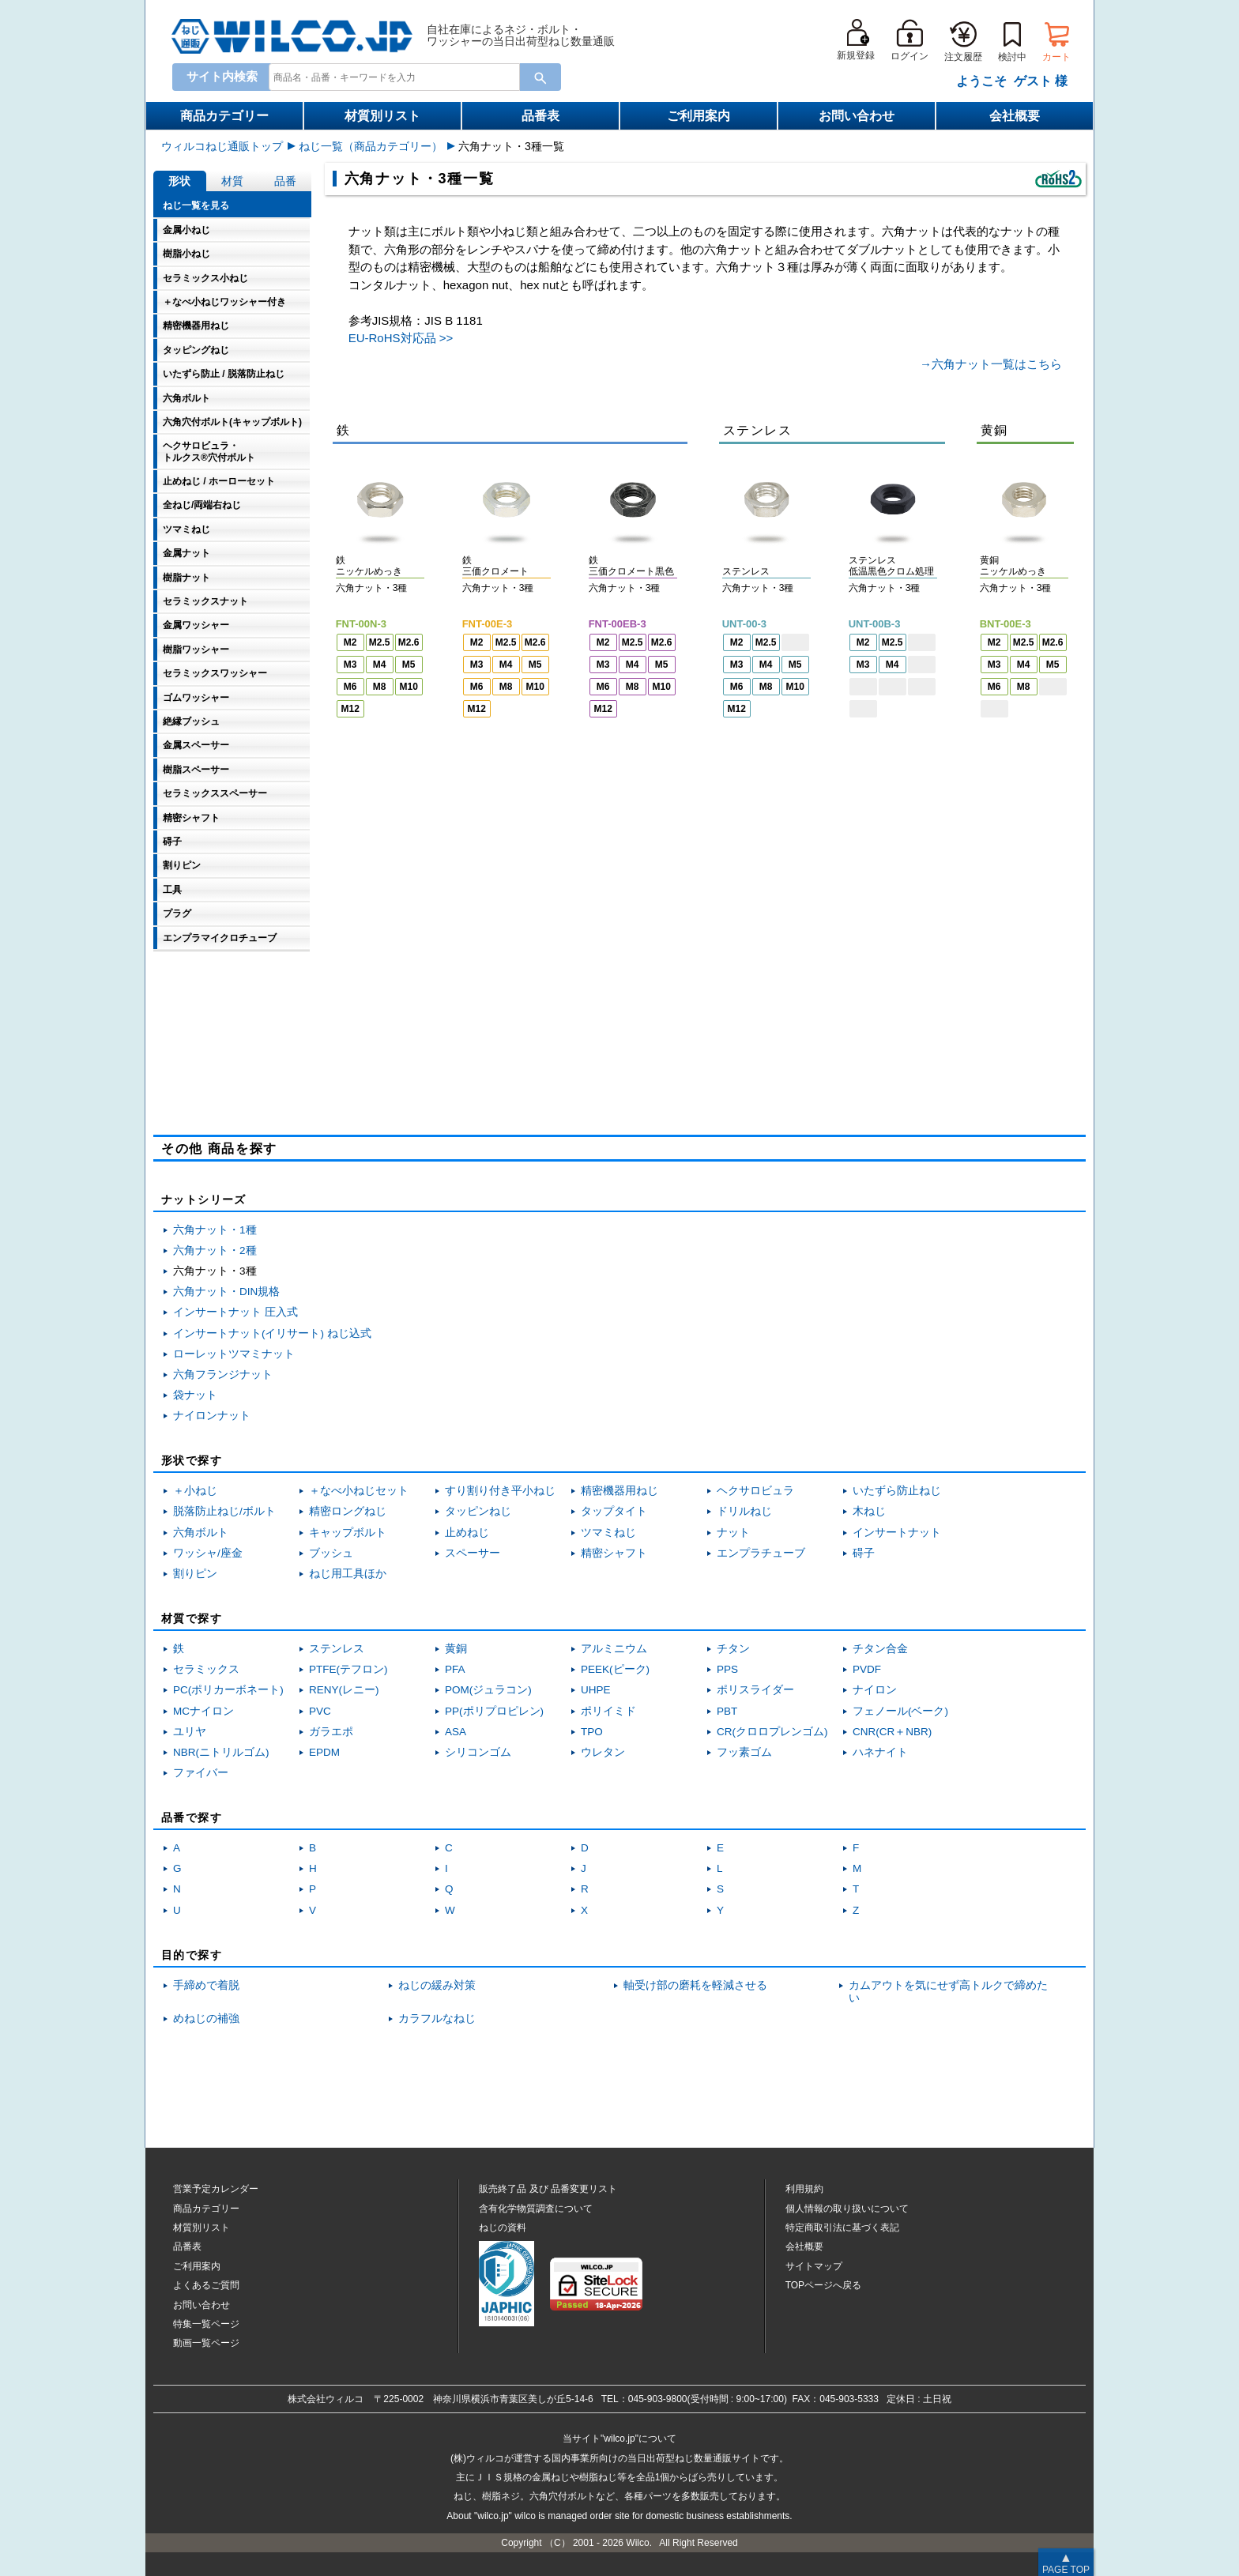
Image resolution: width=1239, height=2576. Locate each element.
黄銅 (456, 1649)
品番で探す (191, 1817)
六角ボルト (200, 1532)
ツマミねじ (608, 1532)
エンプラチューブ (761, 1553)
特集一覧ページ (206, 2323)
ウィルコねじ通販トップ (222, 146)
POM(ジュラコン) (488, 1690)
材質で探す (191, 1618)
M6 (350, 686)
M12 (350, 708)
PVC (320, 1711)
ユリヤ (189, 1732)
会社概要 (1014, 115)
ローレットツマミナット (234, 1354)
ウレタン (603, 1752)
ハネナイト (880, 1752)
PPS (727, 1669)
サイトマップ (813, 2266)
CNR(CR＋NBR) (892, 1732)
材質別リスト (382, 115)
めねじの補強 (206, 2018)
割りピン (195, 1574)
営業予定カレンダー (215, 2188)
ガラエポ (331, 1732)
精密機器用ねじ (619, 1491)
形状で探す (191, 1460)
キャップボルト (347, 1532)
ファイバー (200, 1773)
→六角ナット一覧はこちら (991, 364)
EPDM (324, 1752)
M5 (409, 664)
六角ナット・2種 (215, 1250)
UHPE (596, 1690)
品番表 (540, 115)
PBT (727, 1711)
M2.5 (379, 642)
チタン (733, 1649)
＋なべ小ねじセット (359, 1491)
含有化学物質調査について (536, 2208)
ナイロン (875, 1690)
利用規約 (804, 2188)
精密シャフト (614, 1553)
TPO (592, 1732)
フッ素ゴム (744, 1752)
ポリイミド (608, 1711)
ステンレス (336, 1649)
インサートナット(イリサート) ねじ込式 (272, 1333)
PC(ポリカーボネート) (228, 1690)
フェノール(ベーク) (900, 1711)
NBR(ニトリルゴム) (221, 1752)
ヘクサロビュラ (755, 1491)
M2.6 (409, 642)
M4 (379, 664)
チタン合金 (880, 1649)
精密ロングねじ (347, 1511)
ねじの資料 (502, 2227)
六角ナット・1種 (215, 1230)
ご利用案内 (698, 115)
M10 (409, 686)
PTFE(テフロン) (348, 1669)
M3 (350, 664)
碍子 (864, 1553)
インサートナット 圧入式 (235, 1312)
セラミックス (206, 1669)
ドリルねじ (744, 1511)
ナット (733, 1532)
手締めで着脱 (206, 1985)
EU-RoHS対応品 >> (401, 338)
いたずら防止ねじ (897, 1491)
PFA (455, 1669)
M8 (379, 686)
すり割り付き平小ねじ (500, 1491)
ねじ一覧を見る (196, 205)
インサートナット (897, 1532)
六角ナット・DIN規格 (226, 1291)
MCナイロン (203, 1711)
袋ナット (195, 1395)
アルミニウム (614, 1649)
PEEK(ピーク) (615, 1669)
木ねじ (869, 1511)
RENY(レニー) (344, 1690)
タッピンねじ (478, 1511)
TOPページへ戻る (823, 2285)
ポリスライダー (755, 1690)
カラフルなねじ (437, 2018)
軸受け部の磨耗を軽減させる (695, 1985)
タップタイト (614, 1511)
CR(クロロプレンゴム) (772, 1732)
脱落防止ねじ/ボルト (224, 1511)
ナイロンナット (211, 1416)
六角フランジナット (223, 1374)
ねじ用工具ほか (347, 1574)
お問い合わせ (856, 115)
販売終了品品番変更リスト (548, 2188)
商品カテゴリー (224, 115)
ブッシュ (331, 1553)
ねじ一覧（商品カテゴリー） (370, 146)
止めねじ (467, 1532)
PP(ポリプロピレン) (494, 1711)
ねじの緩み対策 (437, 1985)
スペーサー (472, 1553)
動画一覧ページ (206, 2342)
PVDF (867, 1669)
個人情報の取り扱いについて (847, 2208)
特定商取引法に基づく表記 (842, 2227)
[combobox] (391, 77)
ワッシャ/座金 (208, 1553)
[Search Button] (540, 77)
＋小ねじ (195, 1491)
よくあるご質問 (206, 2285)
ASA (455, 1732)
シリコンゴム (478, 1752)
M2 (350, 642)
